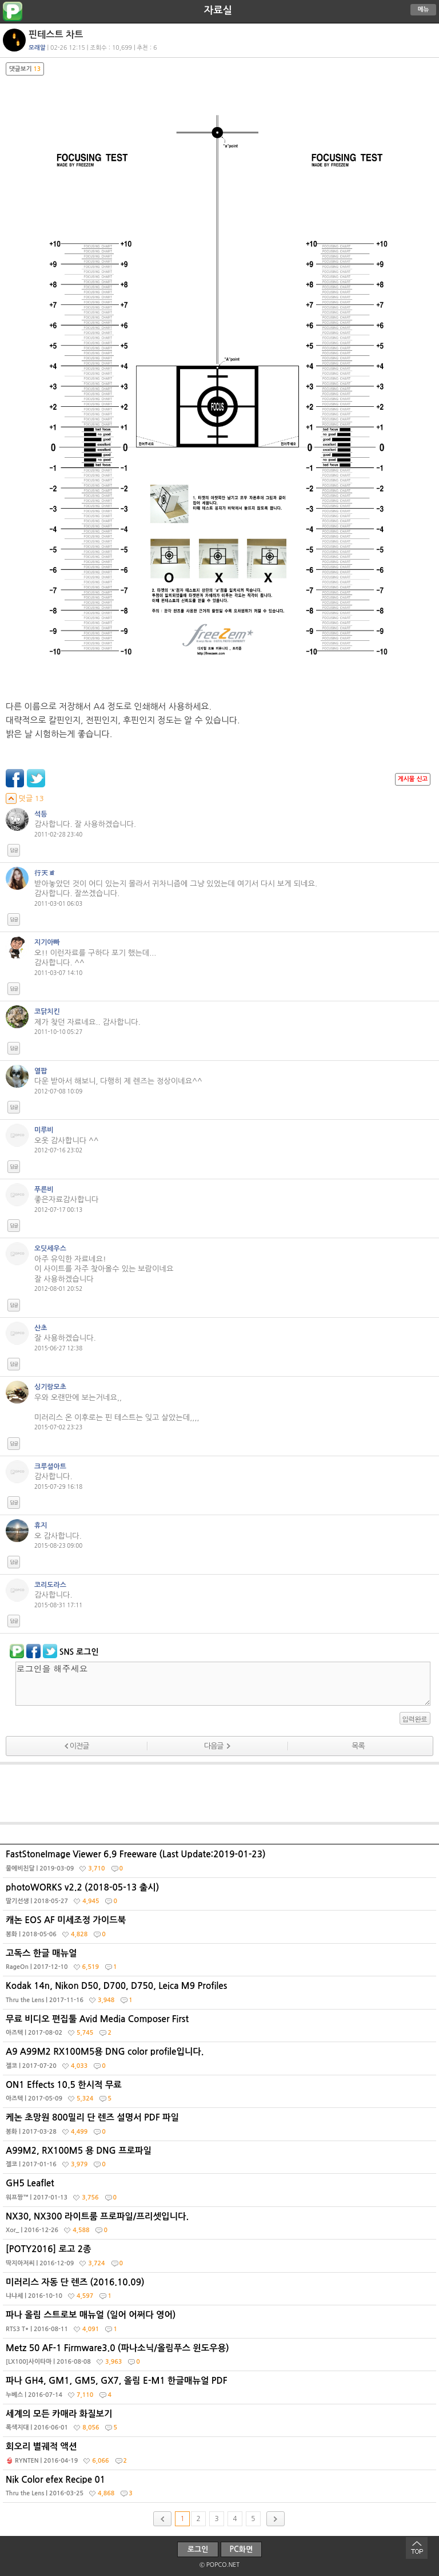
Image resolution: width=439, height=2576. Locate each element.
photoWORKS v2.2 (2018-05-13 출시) (221, 1897)
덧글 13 (25, 798)
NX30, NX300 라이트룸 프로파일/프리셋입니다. (221, 2226)
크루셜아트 (50, 1466)
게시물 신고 (413, 779)
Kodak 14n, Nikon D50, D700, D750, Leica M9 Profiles (221, 1995)
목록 (358, 1746)
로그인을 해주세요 (222, 1684)
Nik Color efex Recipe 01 (221, 2489)
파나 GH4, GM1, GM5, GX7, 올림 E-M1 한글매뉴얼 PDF (221, 2390)
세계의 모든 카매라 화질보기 (221, 2423)
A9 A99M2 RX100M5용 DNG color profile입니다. (221, 2061)
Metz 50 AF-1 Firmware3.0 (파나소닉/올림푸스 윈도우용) (221, 2357)
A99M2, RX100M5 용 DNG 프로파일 (221, 2160)
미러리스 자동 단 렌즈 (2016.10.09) (221, 2291)
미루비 (44, 1130)
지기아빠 (47, 942)
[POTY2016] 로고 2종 (221, 2258)
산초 (40, 1328)
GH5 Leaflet (221, 2192)
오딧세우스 (50, 1248)
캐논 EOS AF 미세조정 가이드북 (221, 1929)
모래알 (37, 48)
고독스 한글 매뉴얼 (221, 1962)
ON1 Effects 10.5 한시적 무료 (221, 2094)
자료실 (218, 10)
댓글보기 (25, 69)
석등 (40, 814)
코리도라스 (50, 1585)
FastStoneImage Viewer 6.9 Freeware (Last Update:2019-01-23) (221, 1863)
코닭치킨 (47, 1011)
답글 (14, 850)
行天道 (44, 873)
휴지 (40, 1525)
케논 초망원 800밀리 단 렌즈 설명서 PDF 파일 (221, 2127)
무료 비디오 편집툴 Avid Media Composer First (221, 2028)
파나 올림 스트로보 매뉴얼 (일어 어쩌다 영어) (221, 2324)
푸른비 (44, 1189)
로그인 (198, 2549)
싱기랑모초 (50, 1387)
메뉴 (423, 9)
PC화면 (241, 2549)
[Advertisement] (219, 1793)
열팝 (40, 1071)
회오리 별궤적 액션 (221, 2456)
